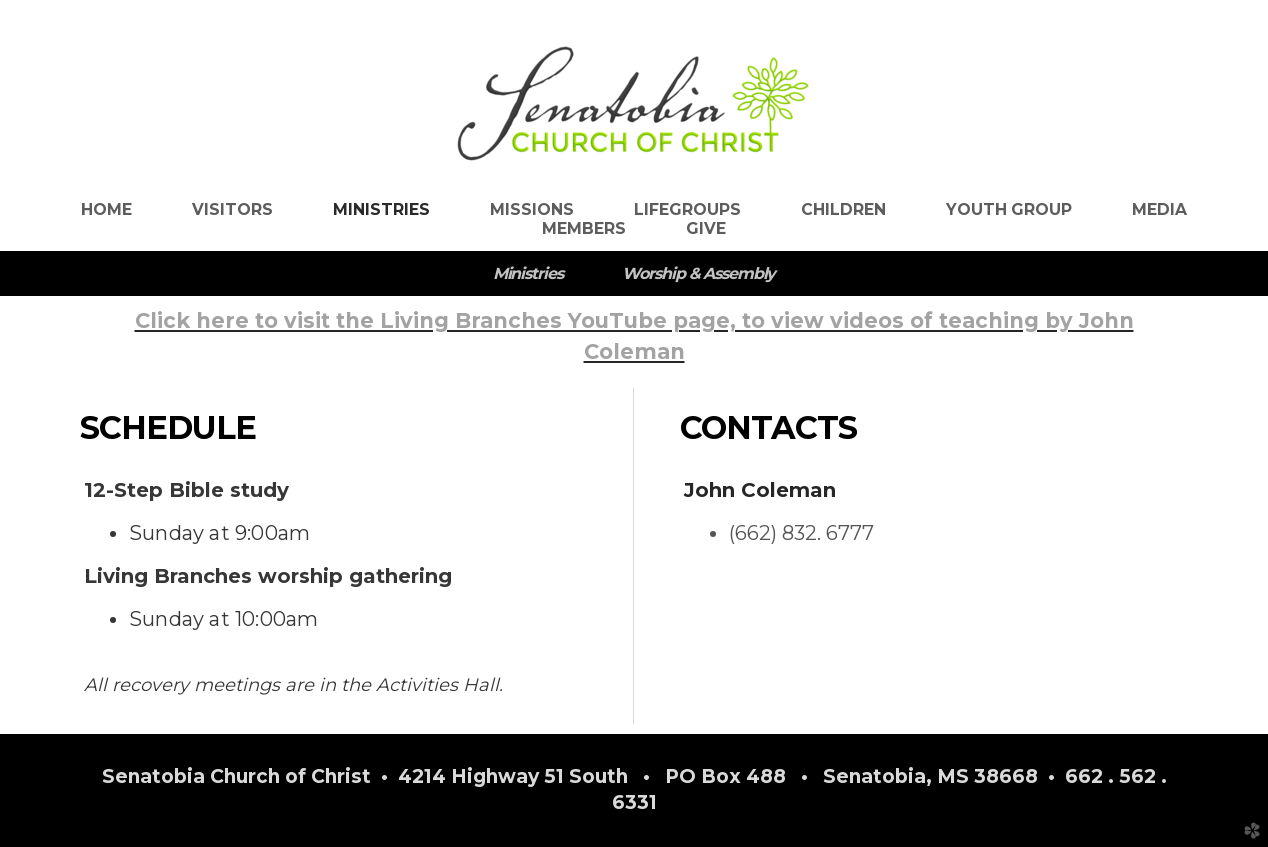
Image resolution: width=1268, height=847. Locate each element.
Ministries (528, 273)
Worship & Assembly (698, 273)
